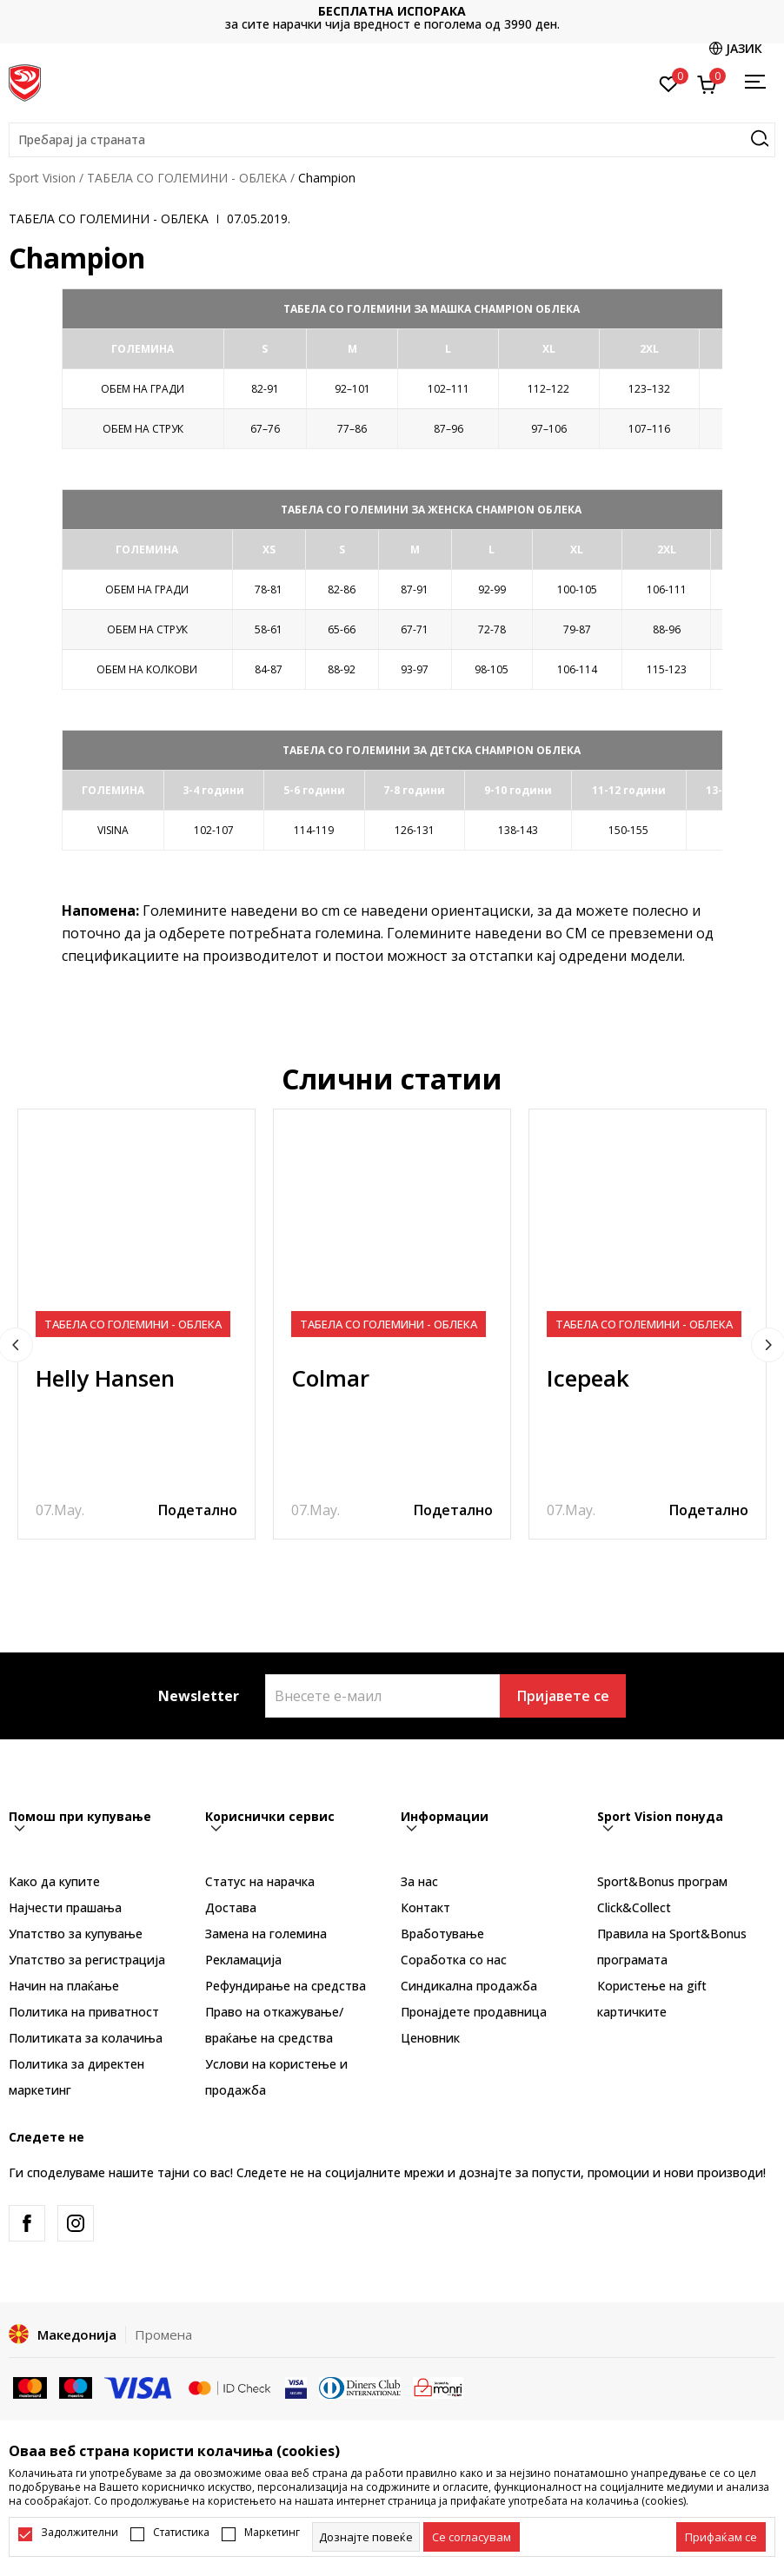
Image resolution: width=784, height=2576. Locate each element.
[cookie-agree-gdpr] (471, 2537)
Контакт (425, 1907)
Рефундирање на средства (285, 1985)
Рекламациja (243, 1959)
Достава (230, 1907)
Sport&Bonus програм (662, 1881)
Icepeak (588, 1378)
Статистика (181, 2532)
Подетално (197, 1510)
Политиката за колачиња (86, 2038)
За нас (419, 1881)
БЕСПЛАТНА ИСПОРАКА (392, 10)
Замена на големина (266, 1933)
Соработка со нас (454, 1959)
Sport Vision (42, 177)
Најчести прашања (65, 1907)
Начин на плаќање (64, 1985)
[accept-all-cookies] (721, 2537)
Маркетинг (272, 2532)
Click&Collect (634, 1907)
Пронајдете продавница (474, 2011)
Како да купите (54, 1881)
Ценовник (430, 2038)
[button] (392, 140)
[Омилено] (669, 83)
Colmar (330, 1378)
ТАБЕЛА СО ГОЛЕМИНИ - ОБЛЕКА (187, 177)
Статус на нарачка (260, 1881)
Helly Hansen (105, 1378)
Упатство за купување (76, 1933)
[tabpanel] (136, 1324)
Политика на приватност (84, 2011)
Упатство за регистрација (87, 1959)
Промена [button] (163, 2334)
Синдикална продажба (469, 1985)
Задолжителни (79, 2532)
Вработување (442, 1933)
